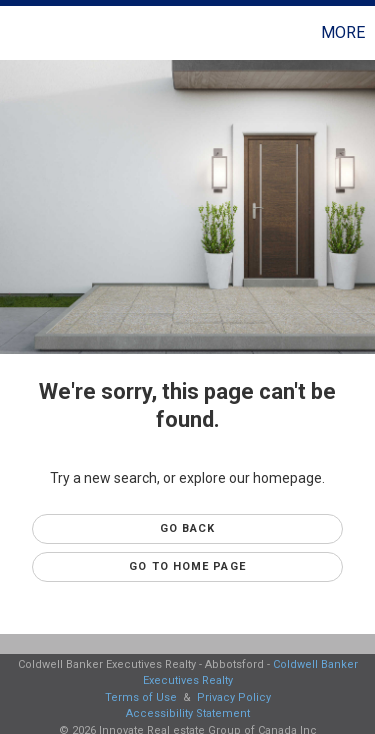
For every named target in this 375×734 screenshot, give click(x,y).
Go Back (188, 528)
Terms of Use (141, 697)
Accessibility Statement (188, 713)
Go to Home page (187, 566)
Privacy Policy (234, 697)
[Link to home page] (18, 33)
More (343, 32)
